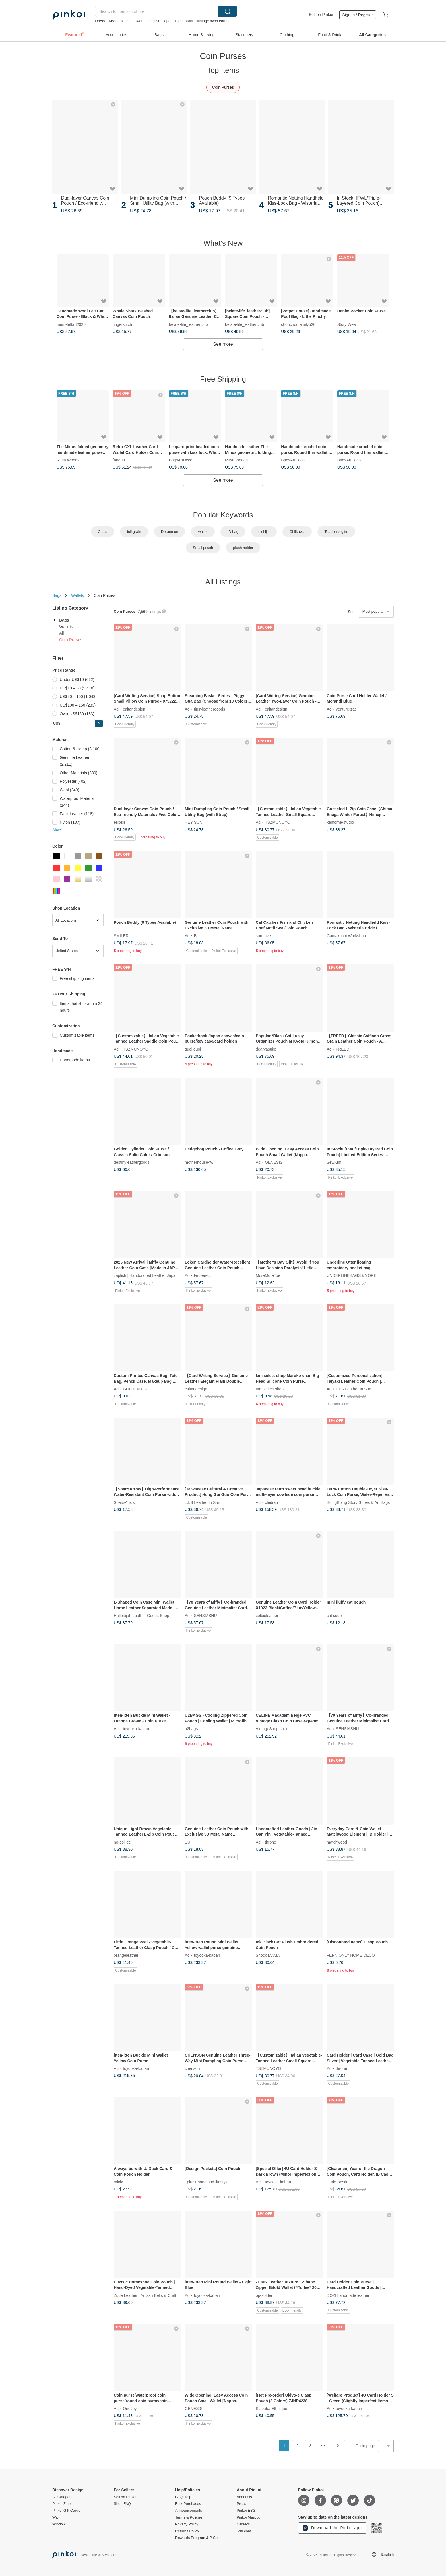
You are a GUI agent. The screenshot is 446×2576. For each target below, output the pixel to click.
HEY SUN (194, 822)
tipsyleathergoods (209, 709)
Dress (100, 21)
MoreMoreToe (268, 1275)
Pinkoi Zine (61, 2504)
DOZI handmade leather (348, 2295)
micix (118, 2181)
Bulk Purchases (188, 2504)
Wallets (77, 595)
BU (196, 935)
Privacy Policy (186, 2524)
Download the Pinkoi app (332, 2528)
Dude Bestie (337, 2181)
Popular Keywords (223, 515)
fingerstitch (122, 324)
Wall (55, 2517)
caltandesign (134, 709)
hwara (139, 21)
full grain (134, 531)
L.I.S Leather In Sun (353, 1389)
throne (270, 1842)
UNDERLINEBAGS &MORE (352, 1275)
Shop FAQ (122, 2504)
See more (223, 344)
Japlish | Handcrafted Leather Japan (146, 1275)
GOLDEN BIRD (136, 1389)
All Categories (63, 2497)
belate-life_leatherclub (188, 324)
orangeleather (126, 1955)
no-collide (122, 1842)
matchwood (337, 1842)
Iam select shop (270, 1389)
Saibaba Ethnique (271, 2408)
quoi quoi (193, 1049)
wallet (202, 531)
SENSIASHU (205, 1615)
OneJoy (130, 2408)
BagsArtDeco (180, 460)
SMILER (121, 935)
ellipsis (120, 822)
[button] (99, 723)
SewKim (334, 1162)
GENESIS (273, 1162)
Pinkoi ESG (246, 2511)
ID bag (233, 531)
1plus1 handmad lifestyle (207, 2181)
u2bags (191, 1728)
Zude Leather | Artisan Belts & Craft (145, 2295)
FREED (342, 1049)
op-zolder (264, 2295)
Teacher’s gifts (336, 531)
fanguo (119, 460)
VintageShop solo (271, 1728)
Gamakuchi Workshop (346, 935)
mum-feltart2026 (71, 324)
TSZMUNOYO (277, 822)
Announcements (188, 2511)
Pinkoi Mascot (248, 2517)
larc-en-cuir (204, 1275)
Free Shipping (223, 379)
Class (102, 531)
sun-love (263, 935)
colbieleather (267, 1615)
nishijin (264, 531)
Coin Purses (223, 87)
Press (241, 2504)
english (154, 21)
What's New (223, 243)
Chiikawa (297, 531)
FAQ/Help (183, 2497)
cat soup (334, 1615)
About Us (244, 2497)
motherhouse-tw (199, 1162)
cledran (271, 1502)
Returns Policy (187, 2531)
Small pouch (203, 548)
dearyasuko (266, 1049)
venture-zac (346, 709)
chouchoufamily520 (298, 324)
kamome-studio (340, 822)
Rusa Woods (68, 460)
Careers (243, 2524)
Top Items (223, 70)
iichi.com (244, 2531)
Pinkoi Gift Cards (66, 2511)
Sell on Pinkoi (321, 14)
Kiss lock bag (120, 21)
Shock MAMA (268, 1955)
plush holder (243, 548)
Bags (56, 595)
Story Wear (347, 324)
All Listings (223, 581)
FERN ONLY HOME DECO (351, 1955)
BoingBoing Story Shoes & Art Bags (358, 1502)
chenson (192, 2068)
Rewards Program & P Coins (198, 2538)
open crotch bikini (178, 21)
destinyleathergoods (131, 1162)
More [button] (57, 829)
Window (58, 2524)
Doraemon (169, 531)
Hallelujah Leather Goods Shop (141, 1615)
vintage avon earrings (214, 21)
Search (227, 11)
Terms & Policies (189, 2517)
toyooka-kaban (136, 1728)
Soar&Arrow (124, 1502)
